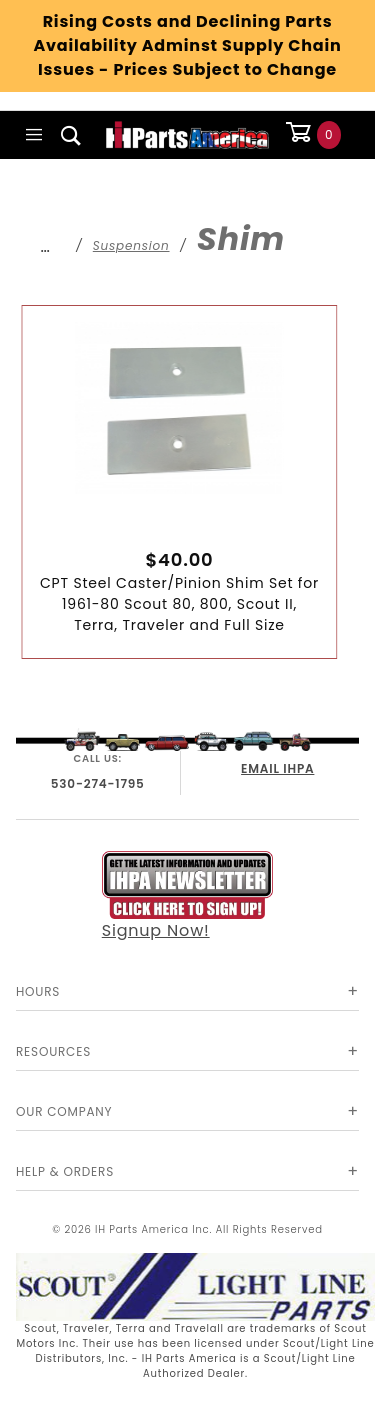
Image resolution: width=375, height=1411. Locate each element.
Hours (38, 991)
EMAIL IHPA (277, 768)
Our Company (64, 1111)
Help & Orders (65, 1171)
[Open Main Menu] (34, 135)
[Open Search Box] (71, 135)
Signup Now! (188, 896)
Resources (53, 1051)
